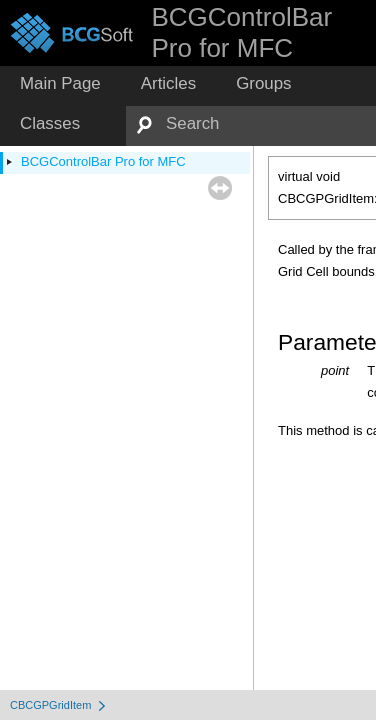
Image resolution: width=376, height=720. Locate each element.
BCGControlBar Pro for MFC (103, 161)
